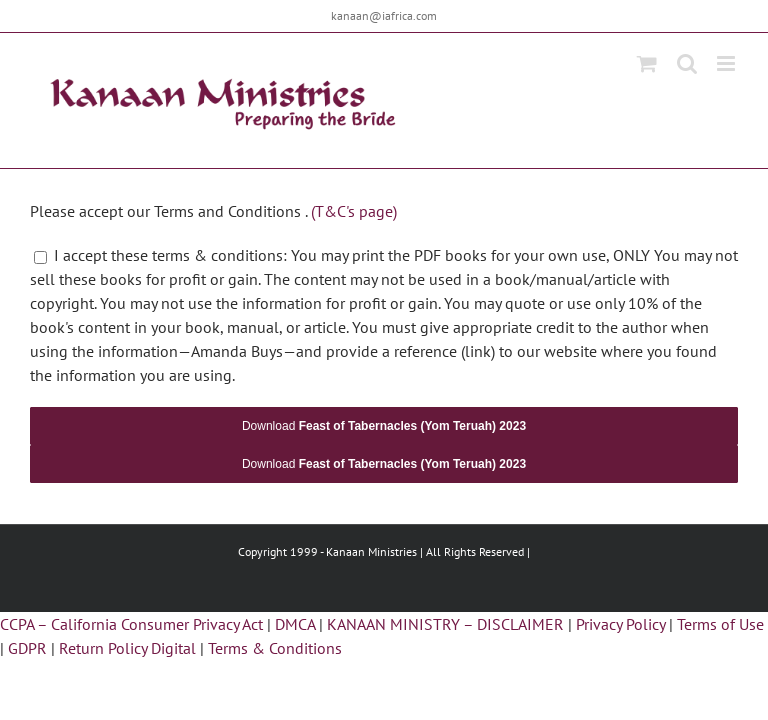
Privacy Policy (620, 624)
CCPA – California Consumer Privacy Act (131, 624)
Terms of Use (720, 624)
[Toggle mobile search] (687, 63)
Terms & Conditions (275, 648)
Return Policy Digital (127, 648)
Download (384, 426)
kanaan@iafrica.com (384, 15)
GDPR (27, 648)
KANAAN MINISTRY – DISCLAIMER (445, 624)
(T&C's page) (354, 211)
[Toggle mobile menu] (727, 63)
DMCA (295, 624)
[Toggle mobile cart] (647, 63)
